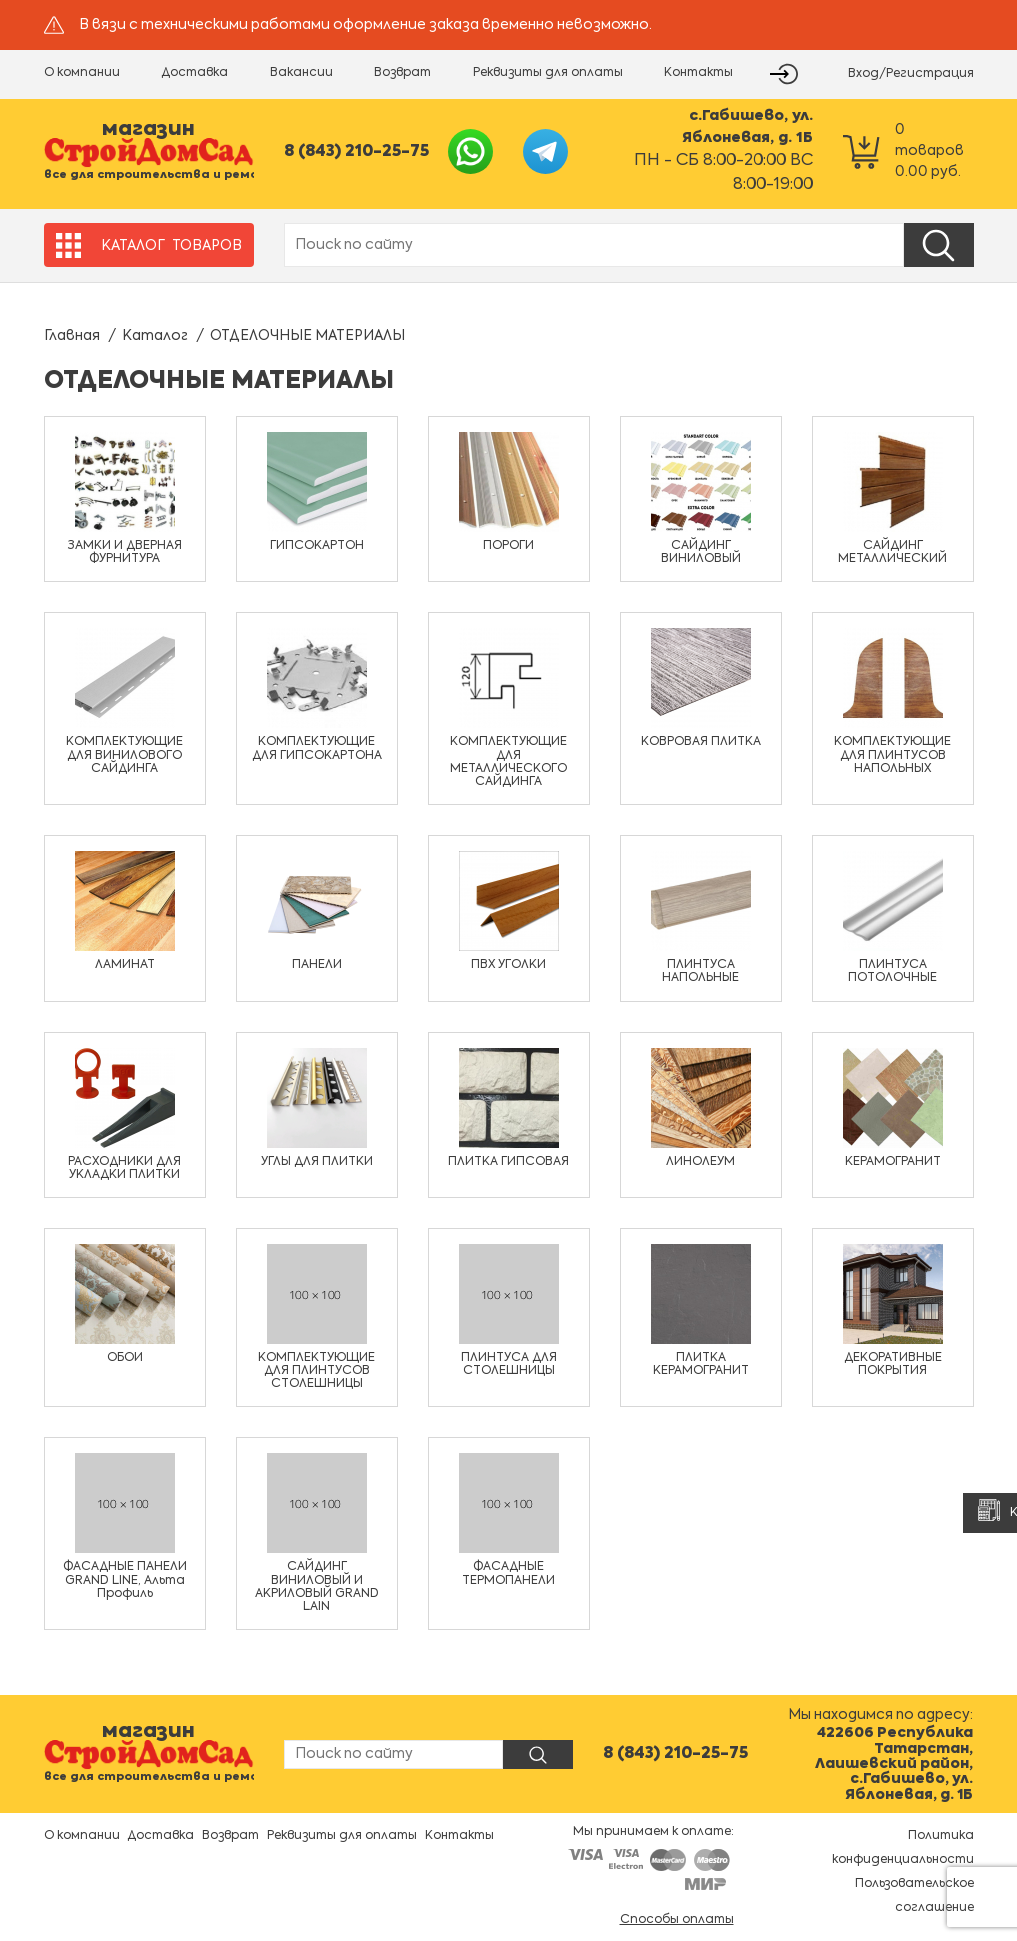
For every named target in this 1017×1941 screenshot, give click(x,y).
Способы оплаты (677, 1920)
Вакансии (301, 73)
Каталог (155, 336)
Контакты (698, 73)
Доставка (194, 73)
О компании (82, 73)
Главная (72, 336)
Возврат (402, 73)
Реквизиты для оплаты (548, 73)
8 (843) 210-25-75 (356, 152)
